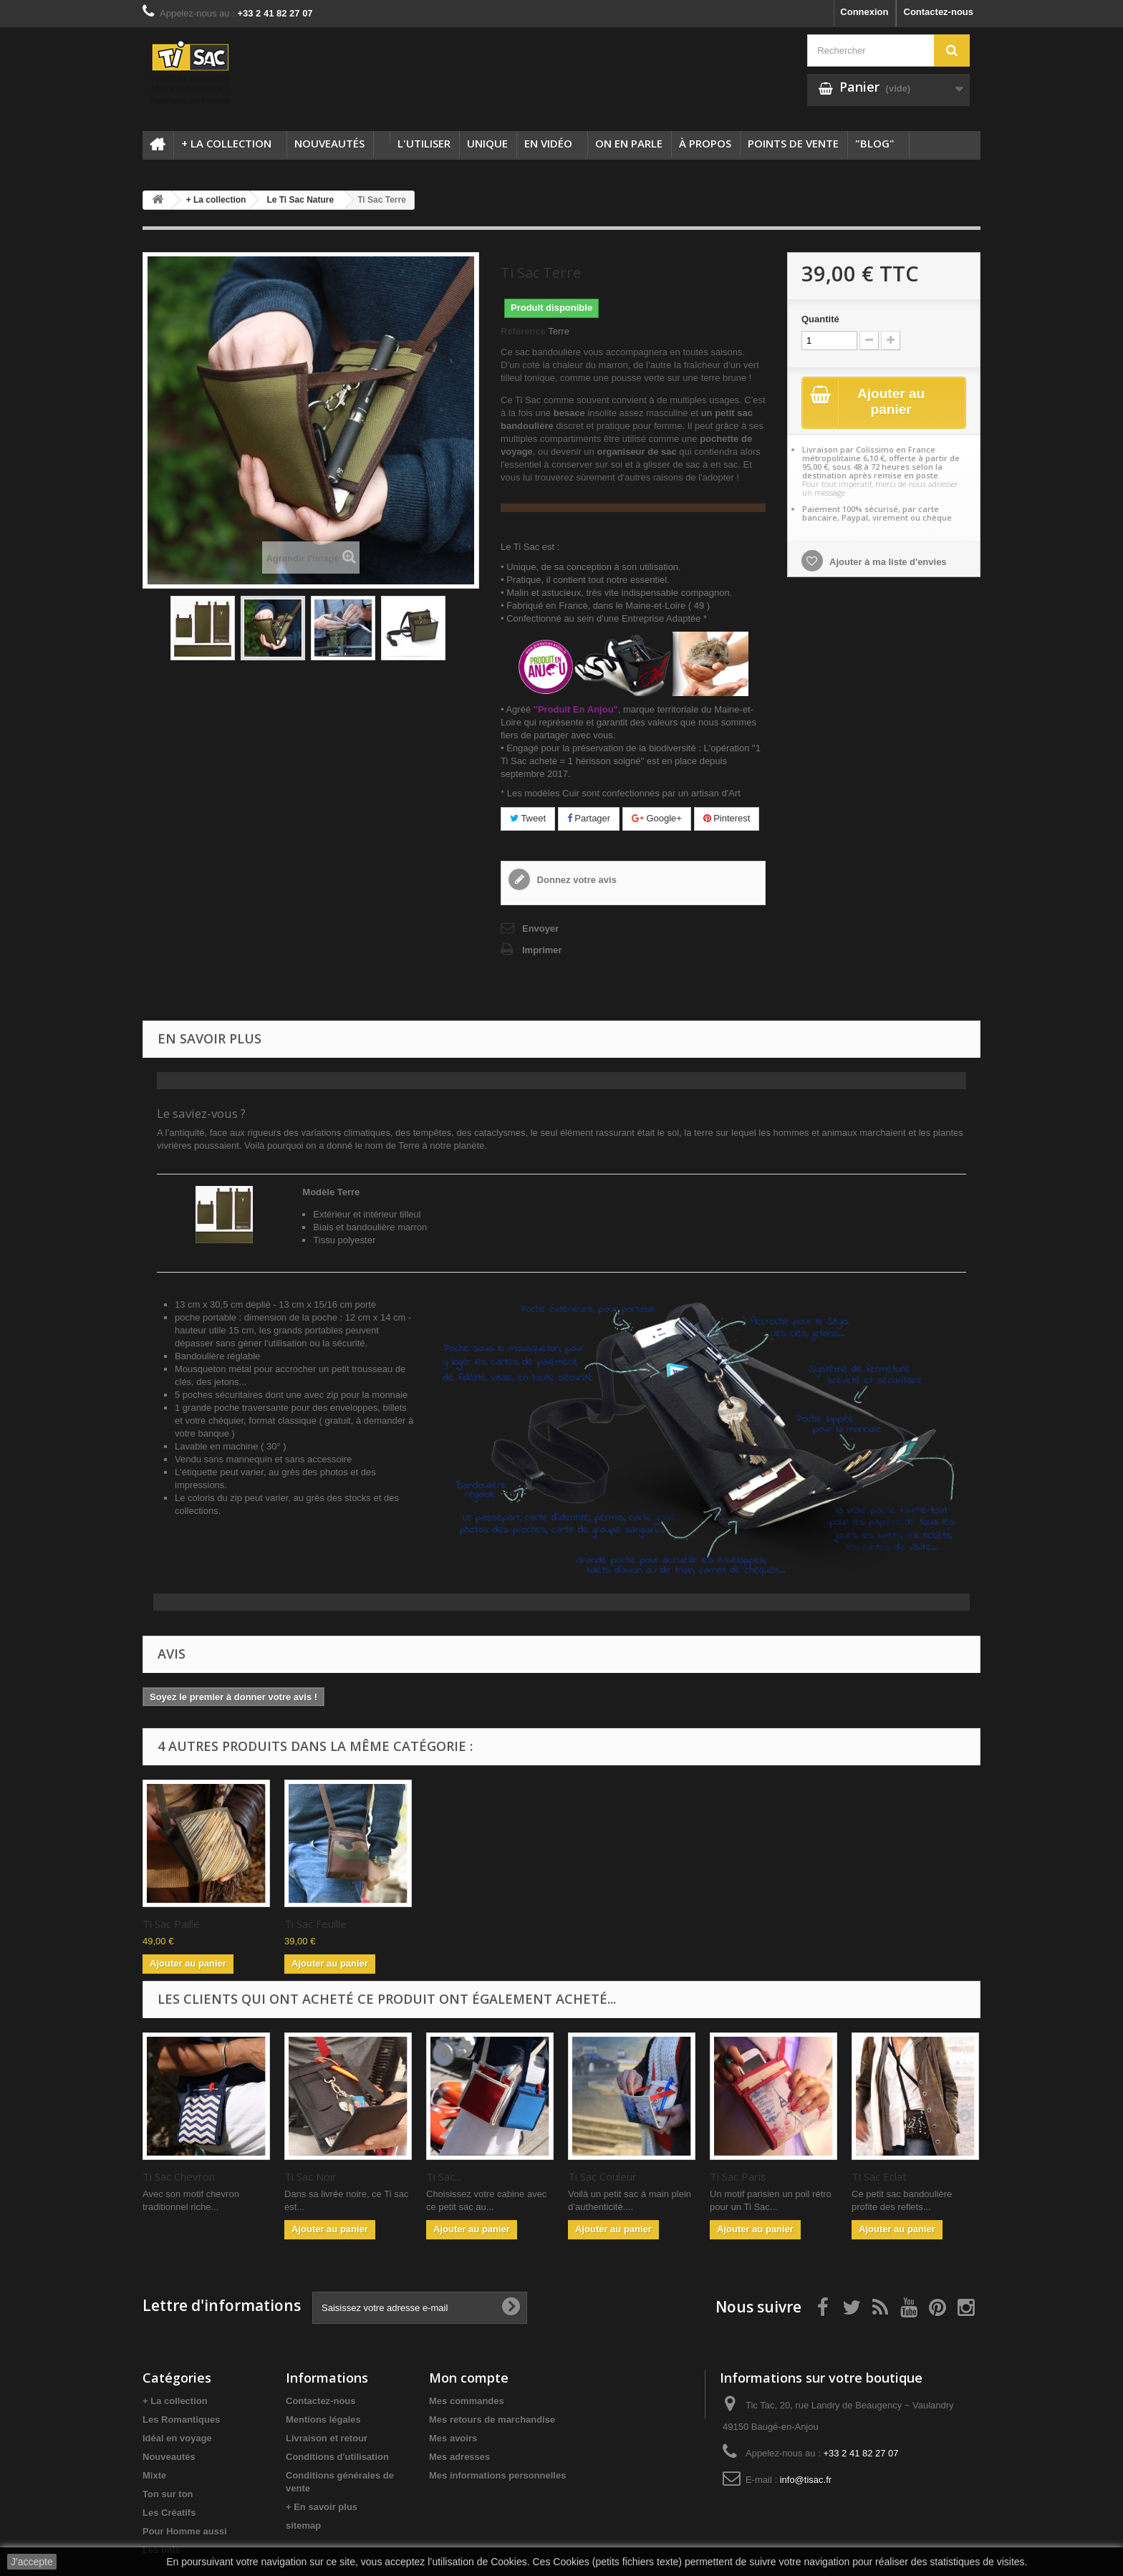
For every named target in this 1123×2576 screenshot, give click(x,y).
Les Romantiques (181, 2419)
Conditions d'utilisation (337, 2456)
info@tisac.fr (806, 2479)
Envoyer (540, 928)
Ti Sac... (443, 2176)
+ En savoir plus (321, 2507)
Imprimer (542, 950)
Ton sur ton (168, 2494)
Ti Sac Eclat (879, 2176)
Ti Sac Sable (172, 1923)
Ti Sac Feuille (599, 1923)
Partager (588, 818)
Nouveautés (329, 143)
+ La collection (226, 143)
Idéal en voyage (177, 2438)
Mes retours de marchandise (492, 2419)
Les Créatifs (169, 2512)
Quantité (820, 319)
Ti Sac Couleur (602, 2176)
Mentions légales (323, 2419)
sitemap (303, 2525)
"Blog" (875, 143)
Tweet (528, 818)
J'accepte (32, 2561)
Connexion (864, 11)
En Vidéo (548, 143)
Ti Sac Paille (454, 1923)
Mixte (154, 2475)
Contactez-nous (939, 11)
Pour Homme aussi (185, 2531)
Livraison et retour (326, 2438)
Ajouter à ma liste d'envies (887, 562)
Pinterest (727, 818)
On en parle (628, 143)
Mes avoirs (453, 2438)
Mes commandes (466, 2401)
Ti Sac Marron (318, 1923)
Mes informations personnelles (497, 2475)
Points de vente (793, 143)
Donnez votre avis (575, 879)
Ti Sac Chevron (179, 2176)
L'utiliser (423, 143)
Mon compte (469, 2377)
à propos (705, 143)
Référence (523, 331)
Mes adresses (459, 2456)
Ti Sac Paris (738, 2176)
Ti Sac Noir (310, 2176)
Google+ (657, 818)
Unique (487, 143)
